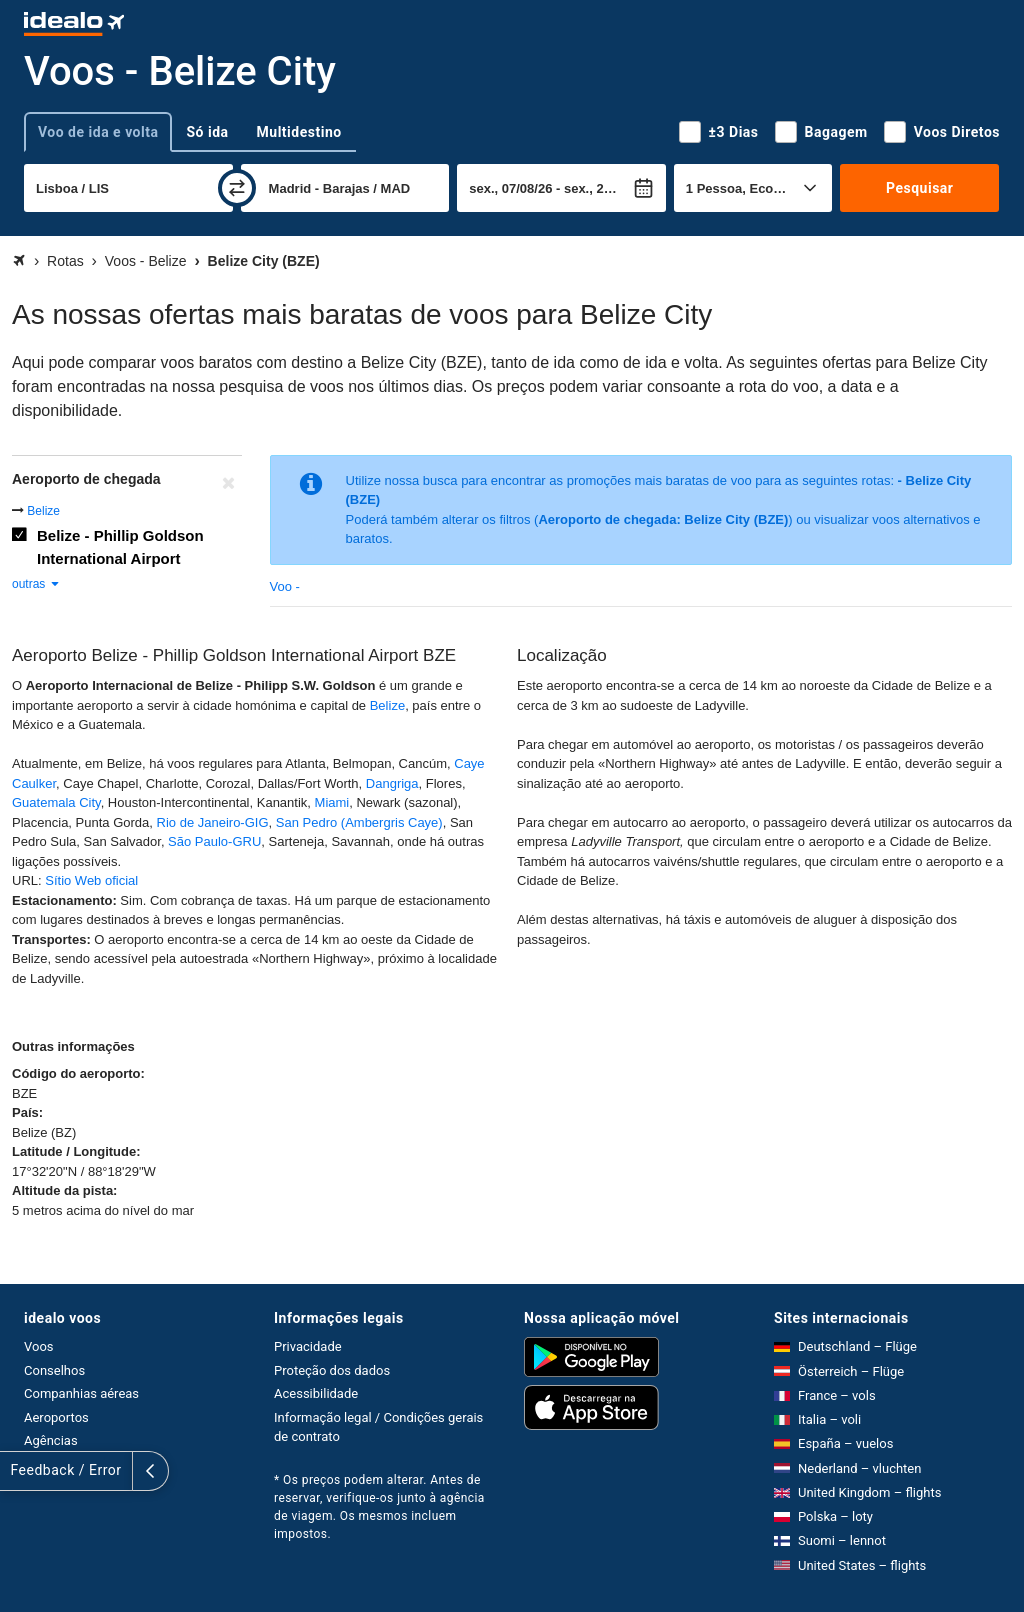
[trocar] (237, 188)
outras (36, 584)
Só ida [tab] (207, 132)
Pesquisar (919, 188)
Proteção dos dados (332, 1370)
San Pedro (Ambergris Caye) (359, 822)
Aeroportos (56, 1417)
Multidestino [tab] (299, 132)
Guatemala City (56, 802)
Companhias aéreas (81, 1393)
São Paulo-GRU (214, 841)
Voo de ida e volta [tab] (98, 132)
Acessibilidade (316, 1393)
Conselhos (54, 1370)
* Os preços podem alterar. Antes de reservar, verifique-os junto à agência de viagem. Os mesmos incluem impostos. (379, 1507)
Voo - (285, 586)
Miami (332, 802)
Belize (43, 511)
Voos (39, 1346)
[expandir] (18, 1471)
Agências (51, 1440)
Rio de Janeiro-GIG (213, 822)
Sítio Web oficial (91, 880)
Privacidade (308, 1346)
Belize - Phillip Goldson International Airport (120, 547)
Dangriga (392, 783)
